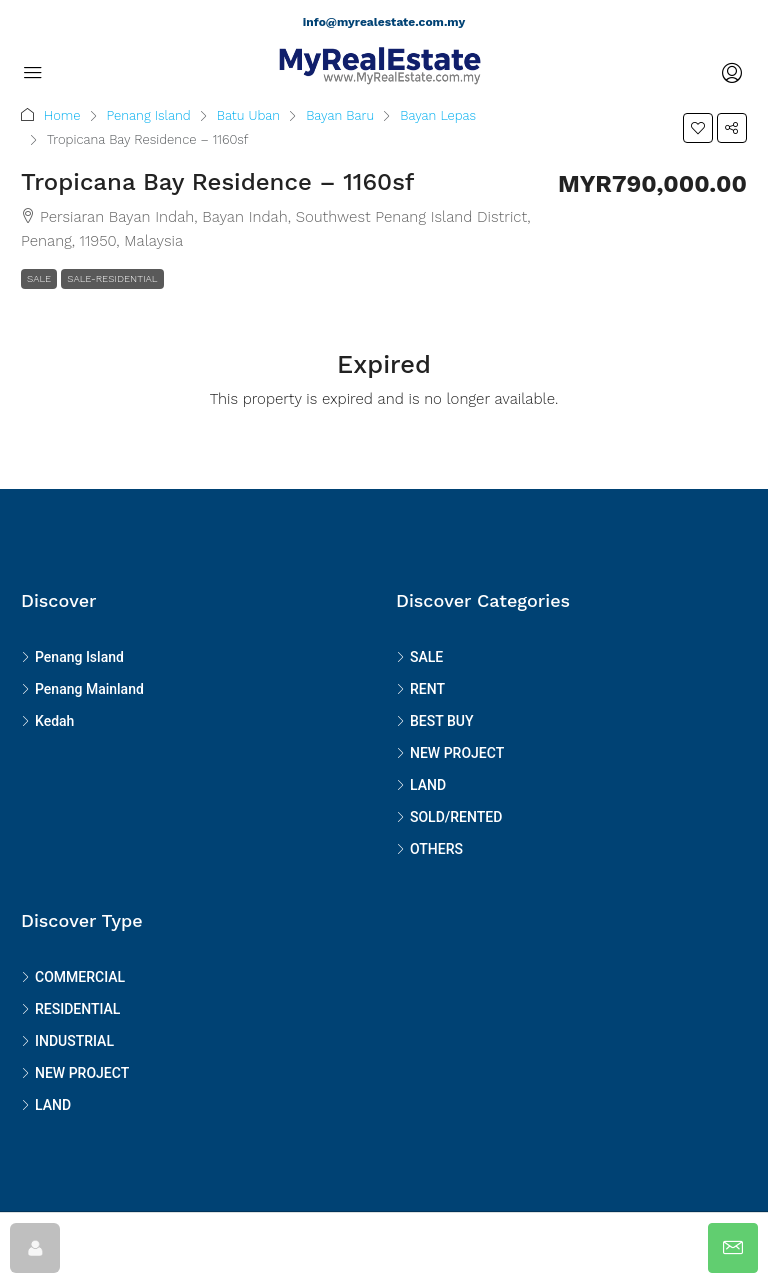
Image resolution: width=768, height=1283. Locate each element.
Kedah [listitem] (47, 721)
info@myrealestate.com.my (384, 22)
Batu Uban (248, 115)
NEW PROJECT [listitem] (450, 753)
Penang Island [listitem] (72, 657)
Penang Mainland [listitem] (82, 689)
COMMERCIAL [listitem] (73, 977)
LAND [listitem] (421, 785)
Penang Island (149, 115)
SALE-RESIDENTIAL (112, 278)
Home (62, 115)
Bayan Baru (340, 115)
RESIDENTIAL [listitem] (70, 1009)
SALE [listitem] (419, 657)
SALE (39, 278)
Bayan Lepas (438, 115)
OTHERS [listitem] (429, 849)
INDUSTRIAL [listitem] (67, 1041)
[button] (698, 128)
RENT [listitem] (420, 689)
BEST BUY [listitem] (434, 721)
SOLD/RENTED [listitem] (449, 817)
